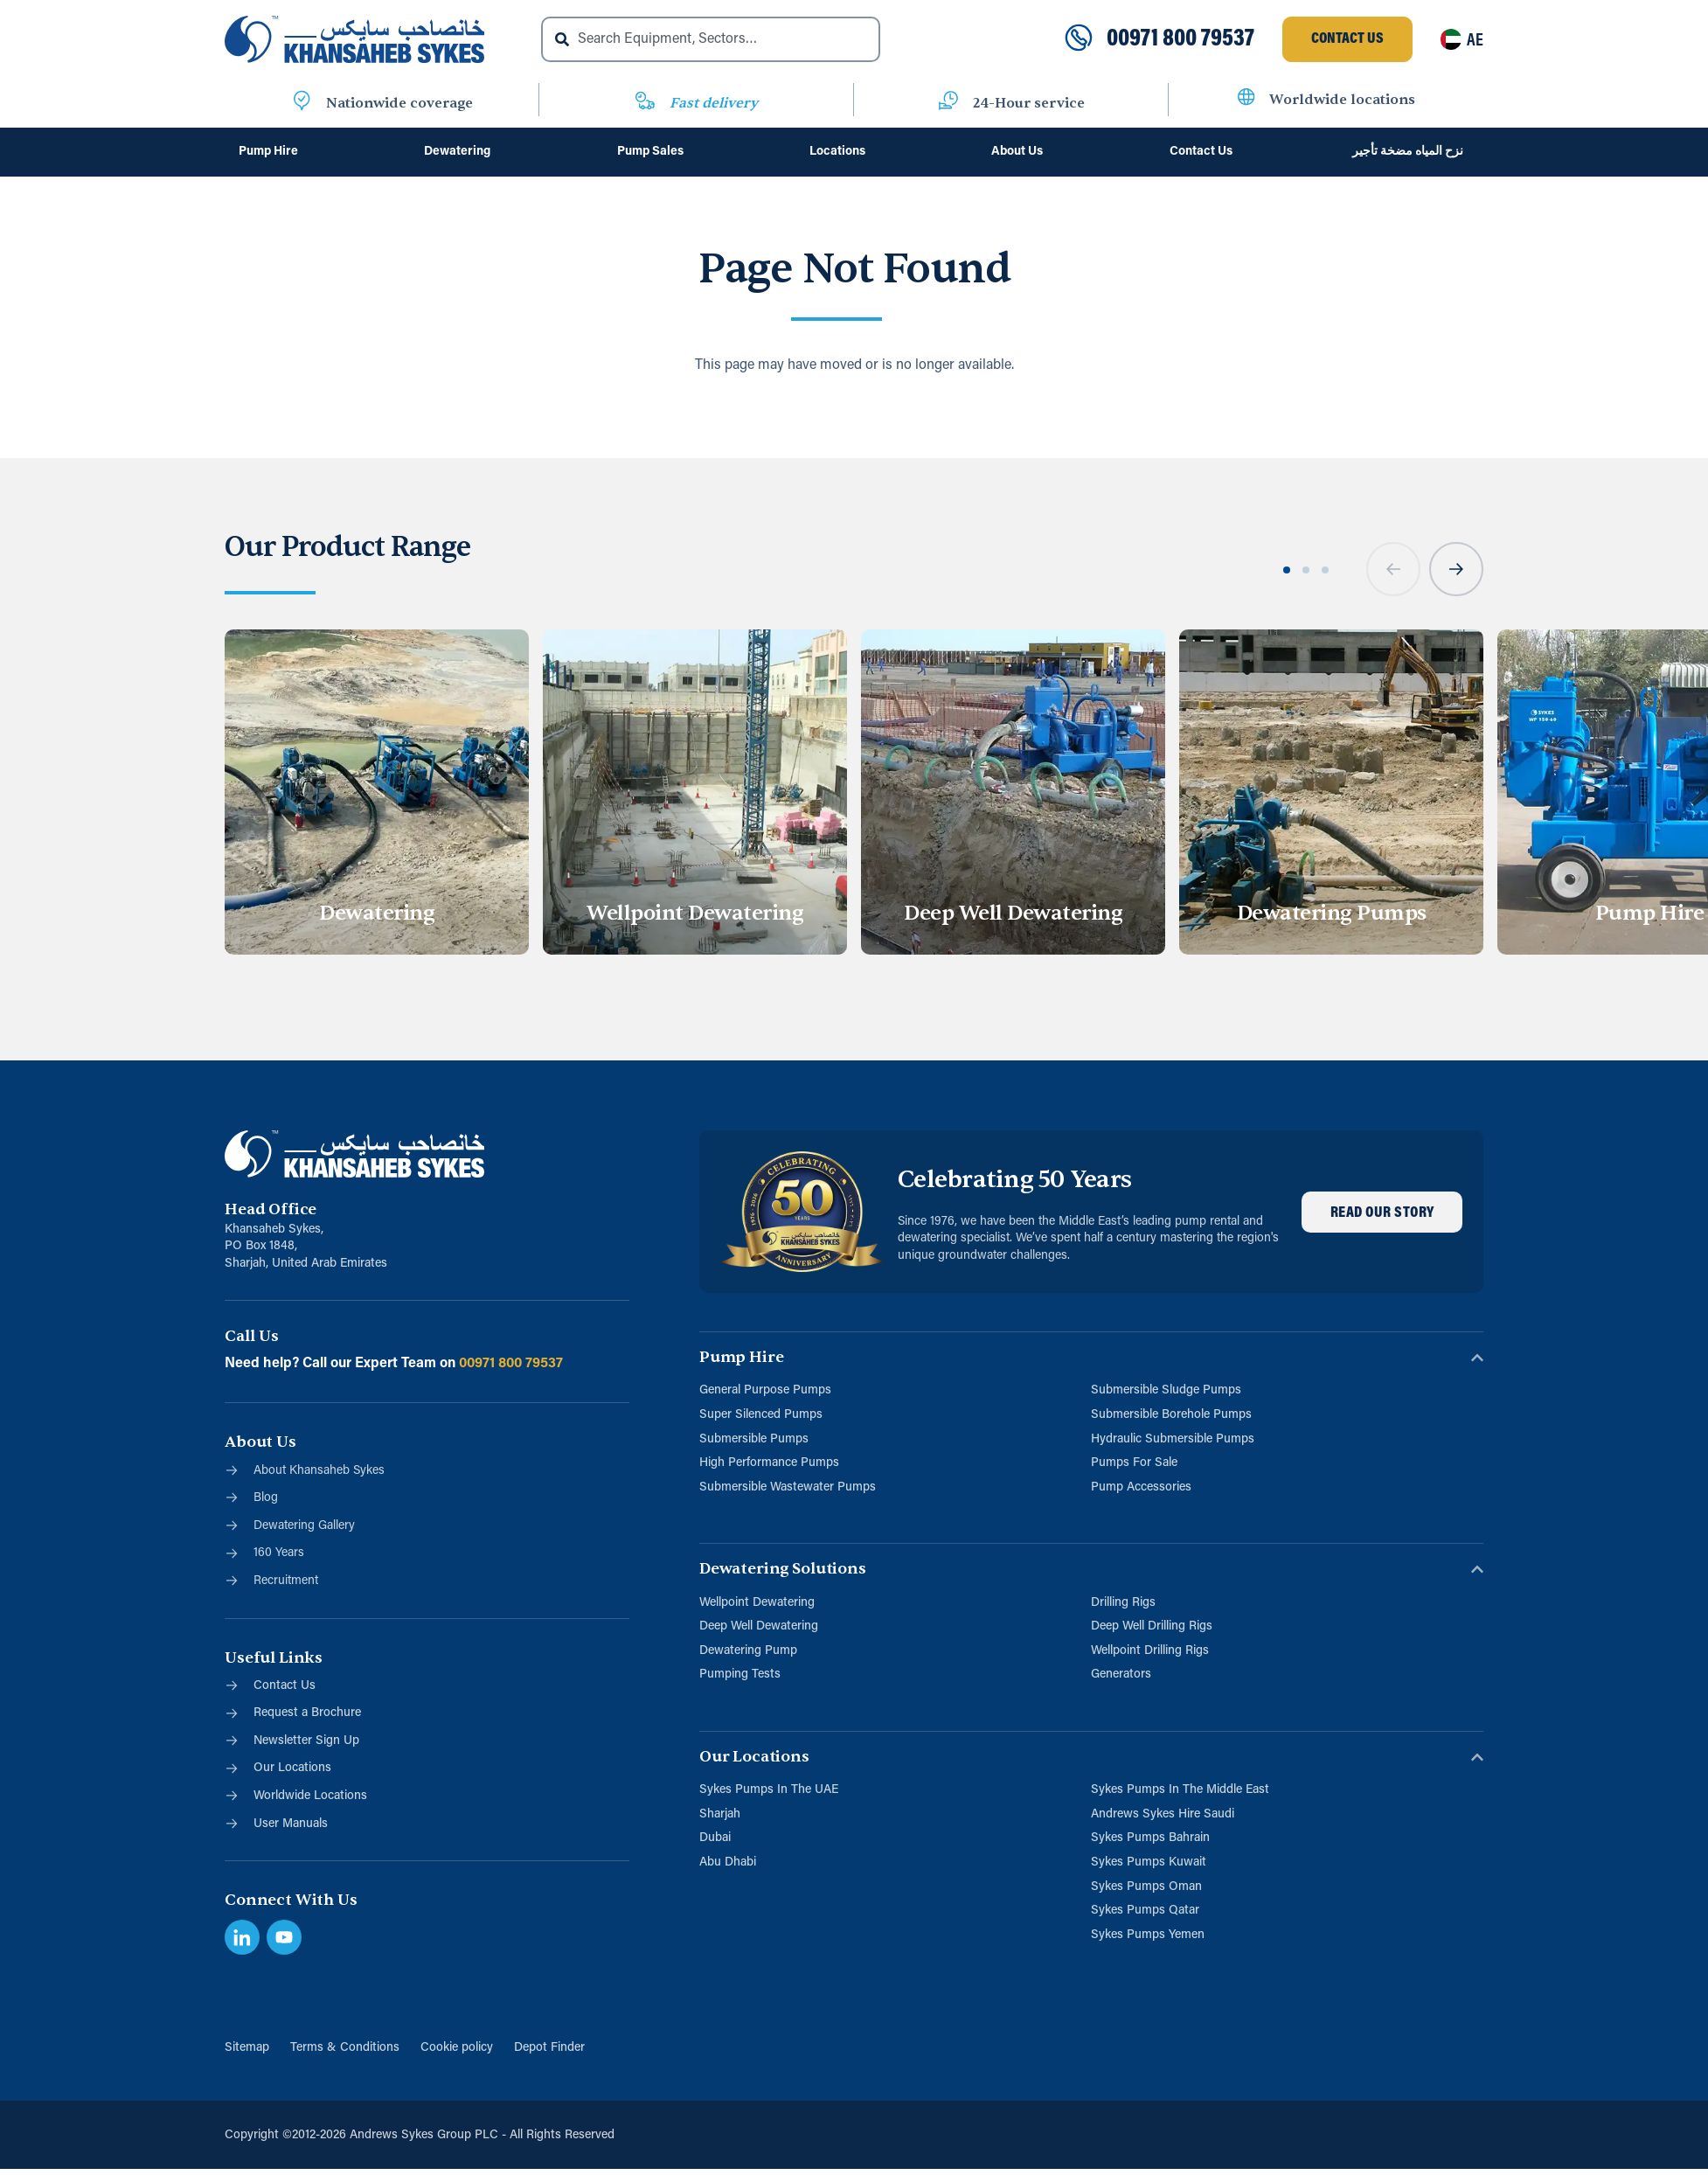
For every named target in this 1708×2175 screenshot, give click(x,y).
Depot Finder (549, 2047)
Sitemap (247, 2047)
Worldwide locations (1342, 99)
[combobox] (710, 39)
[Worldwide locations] (1246, 100)
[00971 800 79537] (1079, 39)
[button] (1393, 569)
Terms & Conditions (344, 2047)
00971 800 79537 (1180, 39)
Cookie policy (456, 2047)
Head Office (270, 1209)
